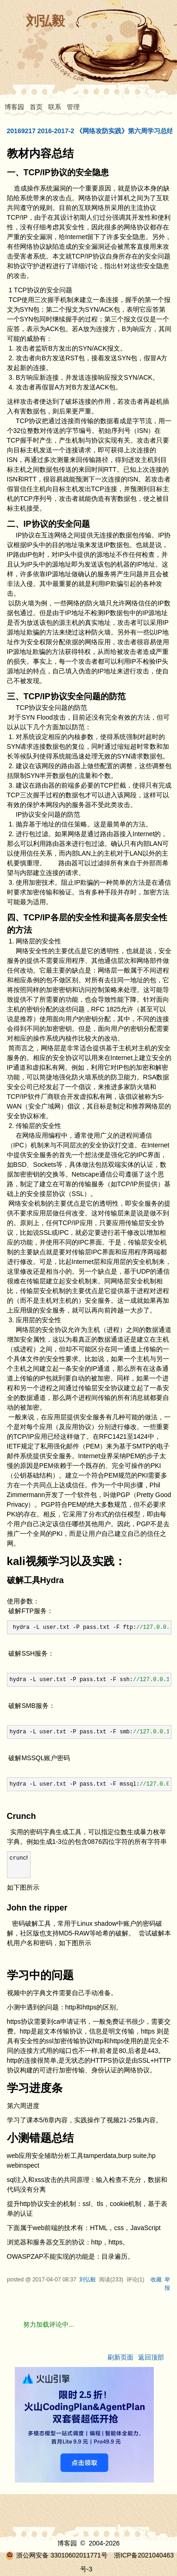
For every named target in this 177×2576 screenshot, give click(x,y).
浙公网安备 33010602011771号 (56, 2555)
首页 (36, 107)
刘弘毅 (45, 21)
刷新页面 (120, 2357)
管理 (73, 107)
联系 (54, 107)
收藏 (156, 2279)
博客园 (14, 107)
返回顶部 (151, 2357)
